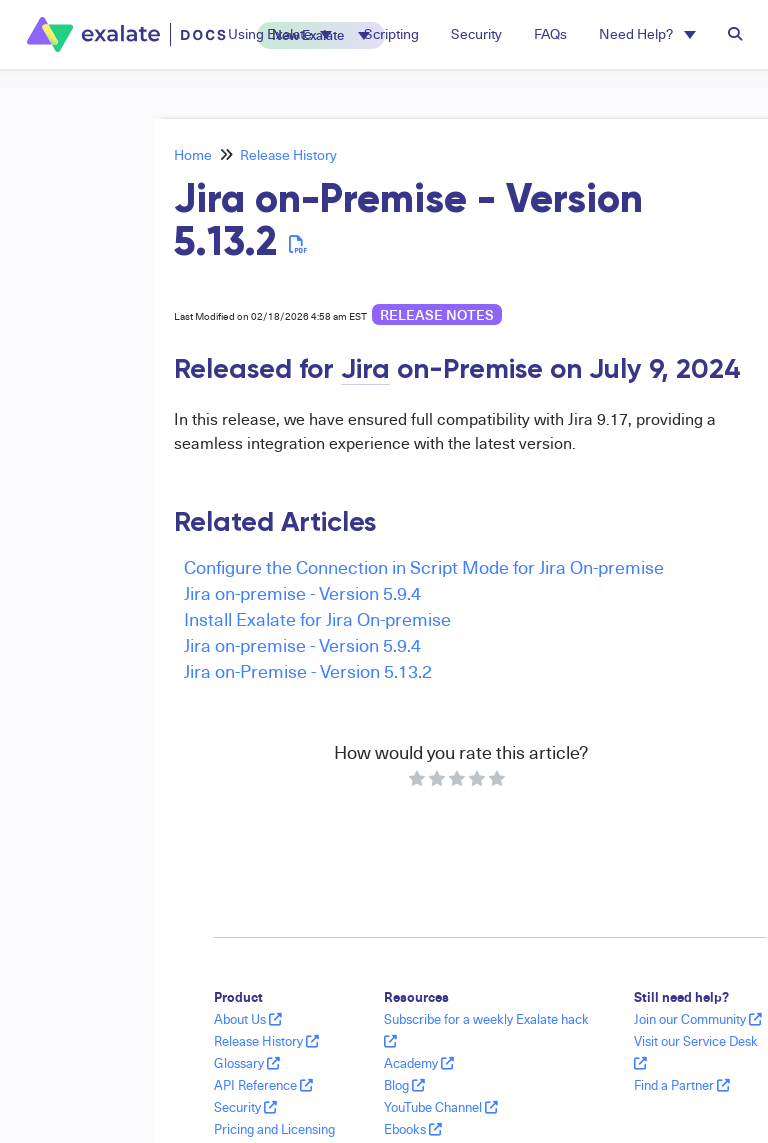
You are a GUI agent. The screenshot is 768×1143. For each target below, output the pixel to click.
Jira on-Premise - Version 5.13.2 (308, 670)
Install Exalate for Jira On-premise (317, 618)
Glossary (247, 1063)
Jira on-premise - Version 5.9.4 (302, 592)
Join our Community (698, 1019)
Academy (419, 1063)
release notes (437, 314)
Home (193, 154)
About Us (248, 1019)
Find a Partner (682, 1085)
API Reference (263, 1085)
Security (245, 1107)
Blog (404, 1085)
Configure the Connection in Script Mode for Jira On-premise (424, 566)
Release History (288, 154)
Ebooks (413, 1129)
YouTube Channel (441, 1107)
